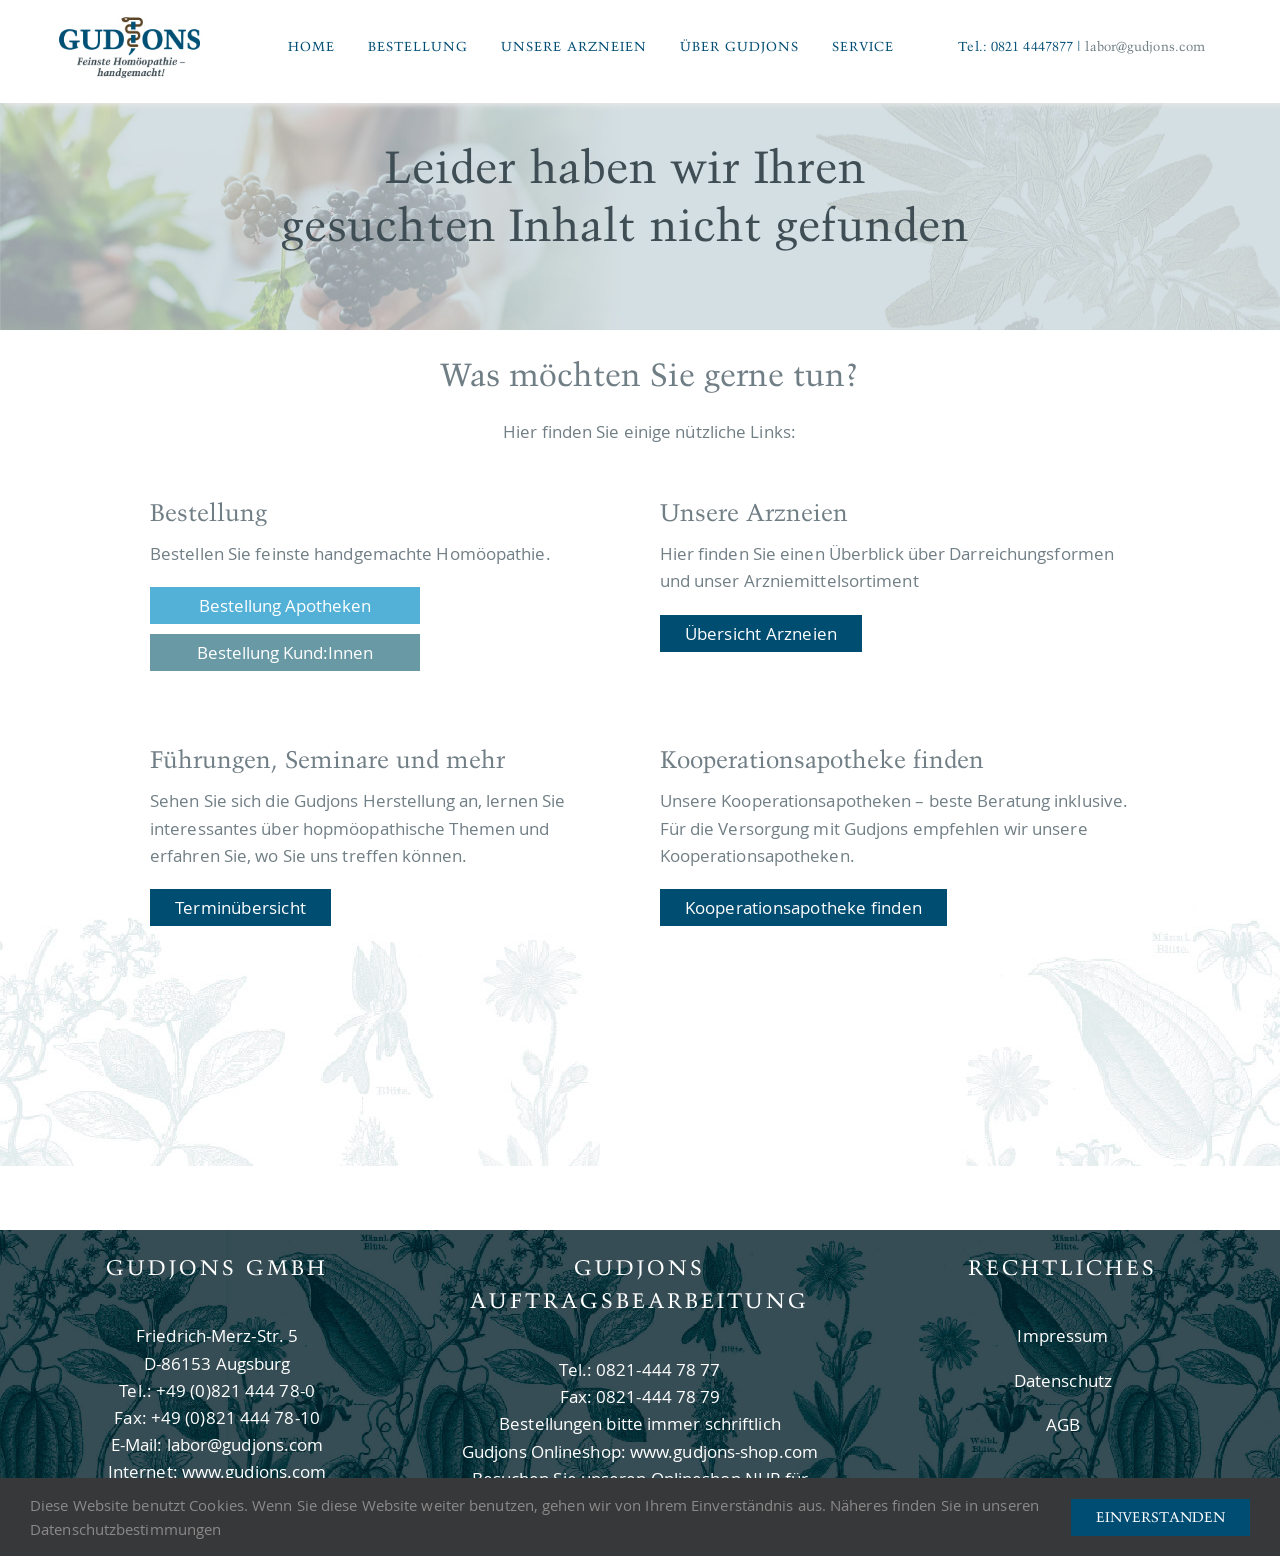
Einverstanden (1160, 1517)
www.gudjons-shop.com (724, 1451)
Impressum (1062, 1335)
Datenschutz (1063, 1380)
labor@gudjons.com (1145, 46)
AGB (1063, 1424)
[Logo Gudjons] (130, 21)
